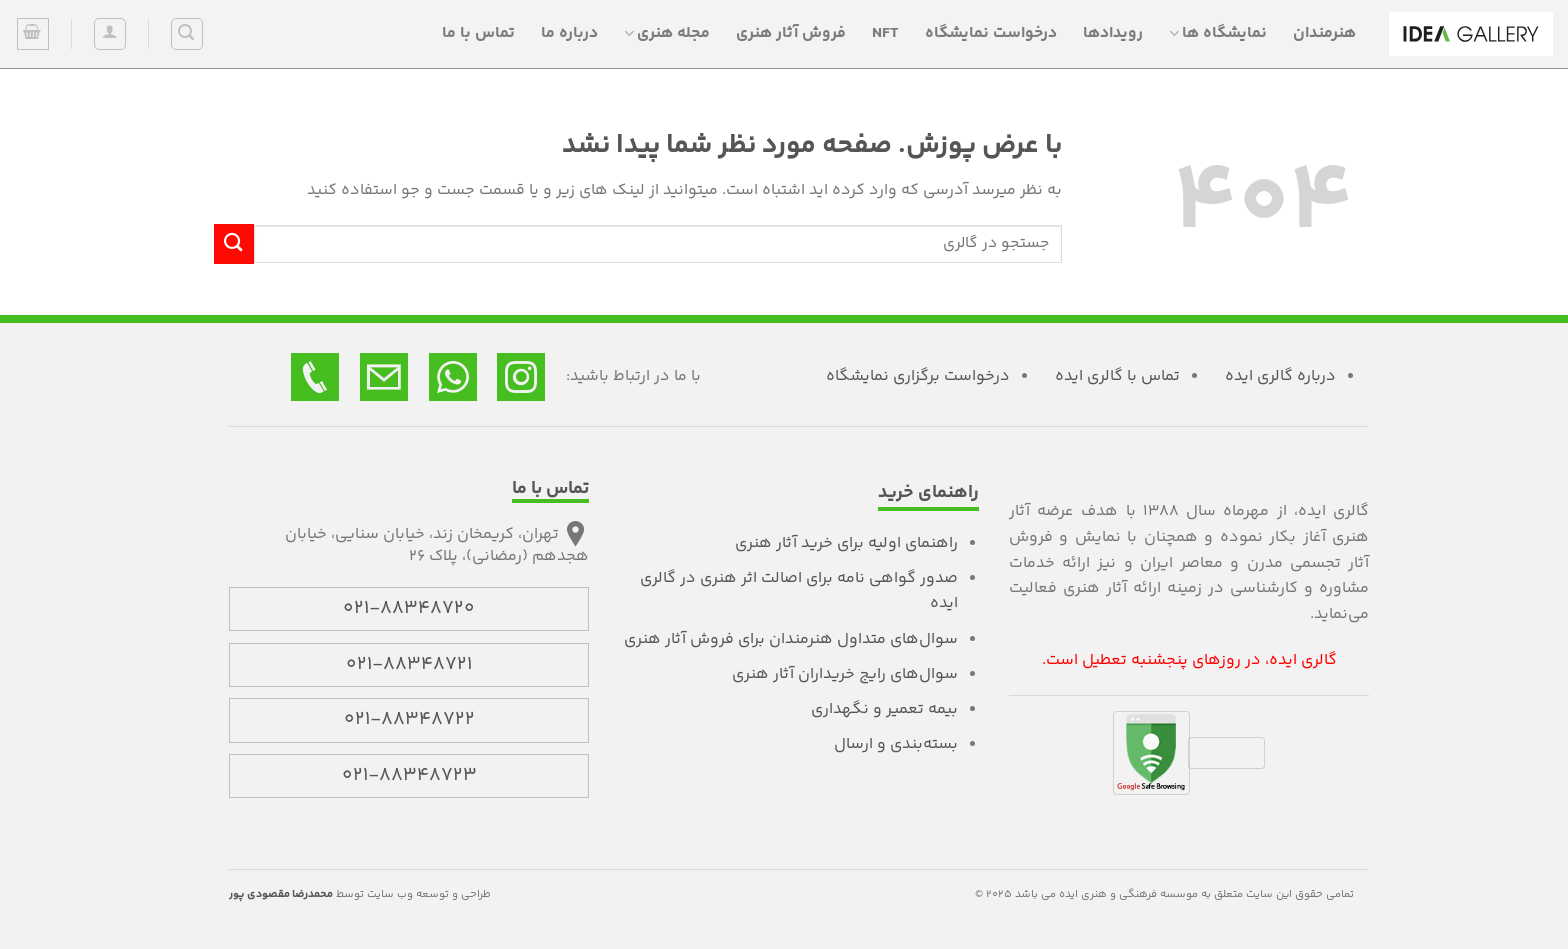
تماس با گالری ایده (1117, 376)
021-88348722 (409, 720)
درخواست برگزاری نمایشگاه (918, 376)
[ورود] (110, 34)
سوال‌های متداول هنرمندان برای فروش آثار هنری (791, 639)
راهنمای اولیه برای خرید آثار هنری (846, 543)
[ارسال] (234, 243)
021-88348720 (409, 609)
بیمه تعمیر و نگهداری (884, 709)
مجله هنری (667, 33)
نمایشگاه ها (1218, 33)
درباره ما (569, 33)
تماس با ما (478, 33)
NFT (885, 33)
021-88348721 (409, 665)
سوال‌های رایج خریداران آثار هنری (845, 674)
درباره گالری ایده (1280, 376)
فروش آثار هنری (791, 33)
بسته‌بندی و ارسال (896, 744)
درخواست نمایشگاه (991, 33)
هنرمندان (1324, 33)
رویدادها (1113, 33)
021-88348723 (409, 776)
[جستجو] (187, 34)
